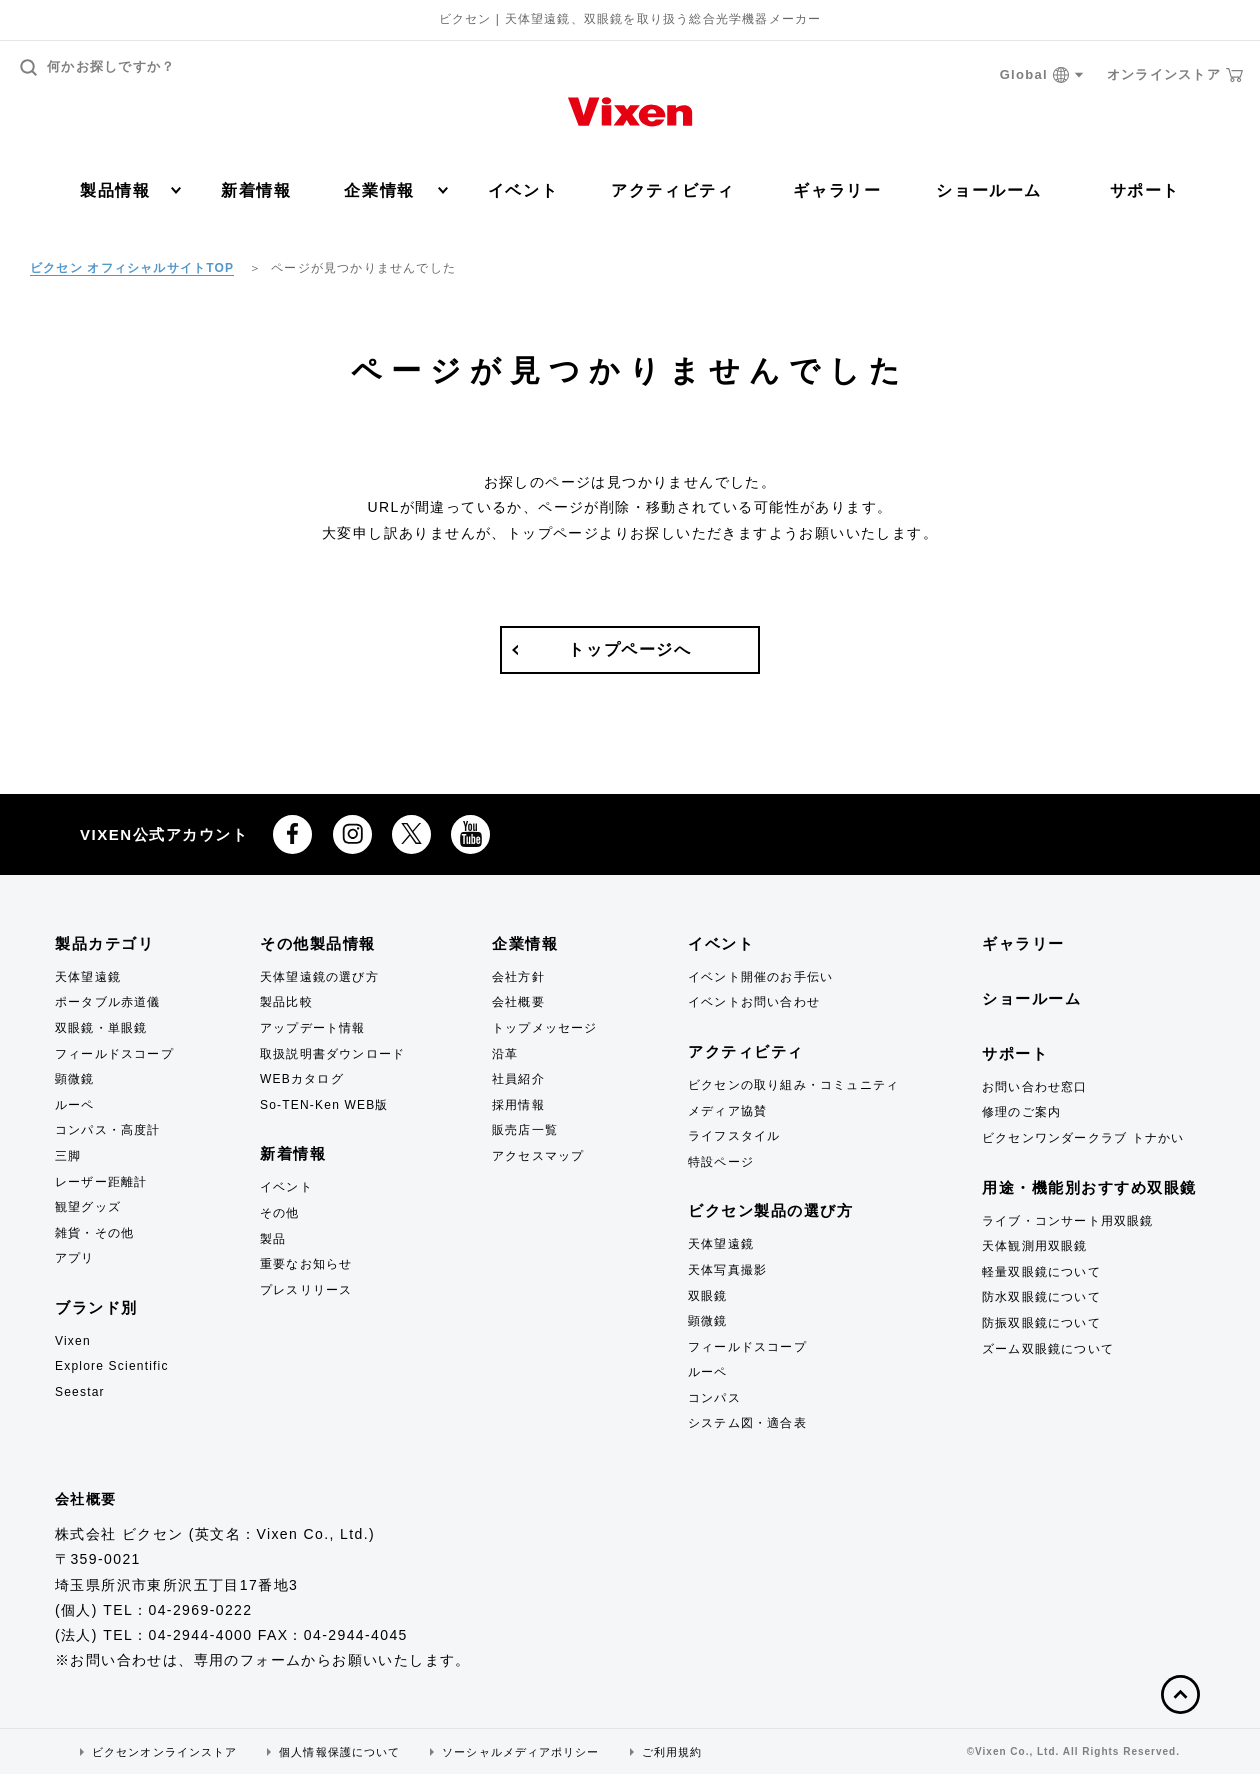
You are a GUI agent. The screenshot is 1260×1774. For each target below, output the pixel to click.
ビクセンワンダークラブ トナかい (1083, 1138)
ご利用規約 (672, 1752)
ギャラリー (837, 190)
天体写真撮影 (727, 1270)
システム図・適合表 (747, 1423)
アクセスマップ (538, 1156)
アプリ (75, 1258)
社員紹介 (518, 1079)
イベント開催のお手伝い (760, 977)
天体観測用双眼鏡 (1035, 1246)
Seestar (80, 1392)
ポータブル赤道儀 (108, 1002)
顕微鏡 (75, 1079)
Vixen (73, 1341)
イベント (523, 190)
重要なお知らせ (306, 1264)
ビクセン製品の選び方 (770, 1210)
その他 (280, 1213)
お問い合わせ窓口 (1035, 1087)
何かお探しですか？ (98, 67)
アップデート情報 (313, 1028)
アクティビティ (672, 190)
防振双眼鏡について (1041, 1323)
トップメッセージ (545, 1028)
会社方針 (518, 977)
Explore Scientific (112, 1366)
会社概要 (518, 1002)
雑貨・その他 (94, 1233)
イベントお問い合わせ (754, 1002)
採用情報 (518, 1105)
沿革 (505, 1054)
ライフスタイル (734, 1136)
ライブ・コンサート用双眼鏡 (1068, 1221)
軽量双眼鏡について (1041, 1272)
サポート (1145, 190)
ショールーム (989, 190)
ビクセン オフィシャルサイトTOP (132, 268)
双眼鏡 (708, 1296)
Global (1042, 75)
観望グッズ (88, 1207)
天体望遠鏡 (88, 977)
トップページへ (629, 649)
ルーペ (75, 1105)
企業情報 (395, 190)
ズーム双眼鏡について (1048, 1349)
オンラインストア (1175, 75)
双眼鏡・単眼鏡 (101, 1028)
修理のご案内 (1021, 1112)
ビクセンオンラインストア (164, 1752)
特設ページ (721, 1162)
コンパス (714, 1398)
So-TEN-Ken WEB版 (324, 1105)
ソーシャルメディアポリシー (520, 1752)
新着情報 (256, 190)
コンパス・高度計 (108, 1130)
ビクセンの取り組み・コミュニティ (793, 1085)
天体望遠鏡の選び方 (319, 977)
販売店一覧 (525, 1130)
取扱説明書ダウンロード (332, 1054)
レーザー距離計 (101, 1182)
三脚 (68, 1156)
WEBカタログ (302, 1079)
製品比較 (286, 1002)
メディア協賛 (727, 1111)
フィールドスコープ (114, 1054)
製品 (273, 1239)
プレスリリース (306, 1290)
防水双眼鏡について (1041, 1297)
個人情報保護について (339, 1752)
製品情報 (130, 190)
